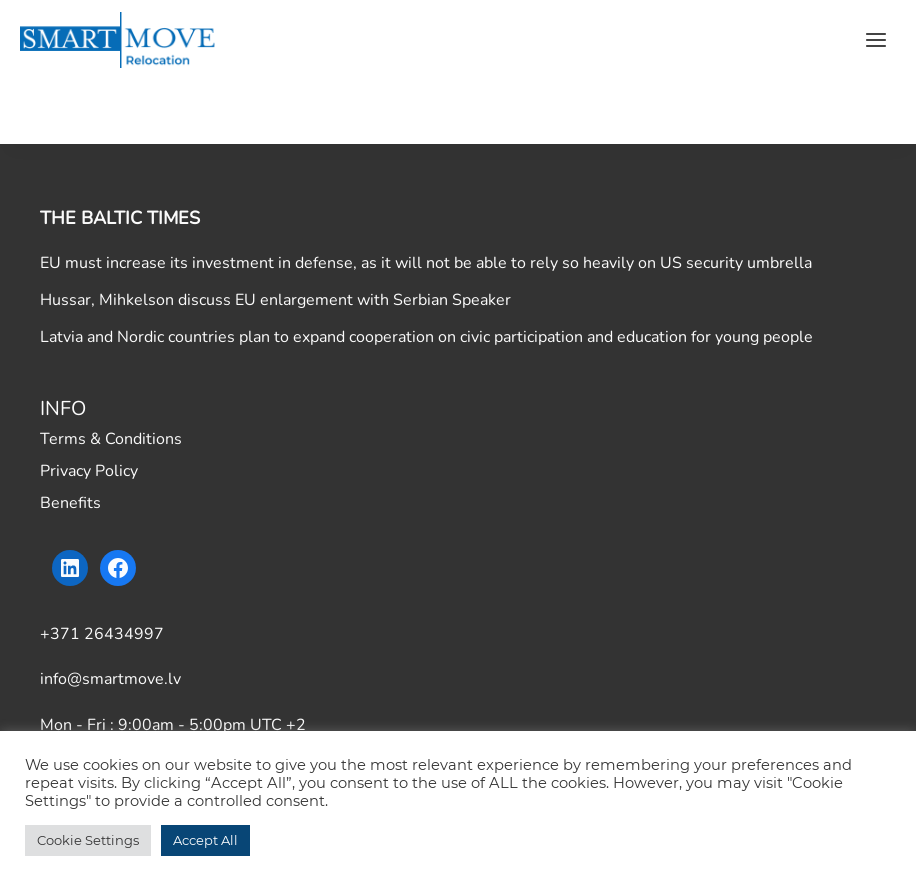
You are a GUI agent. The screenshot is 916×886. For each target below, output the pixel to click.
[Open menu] (875, 39)
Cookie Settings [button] (88, 840)
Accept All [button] (205, 840)
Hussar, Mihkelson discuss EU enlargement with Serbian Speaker (275, 300)
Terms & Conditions (111, 439)
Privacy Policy (89, 471)
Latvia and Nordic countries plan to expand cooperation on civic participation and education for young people (426, 337)
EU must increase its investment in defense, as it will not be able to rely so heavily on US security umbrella (426, 263)
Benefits (70, 503)
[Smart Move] (120, 39)
